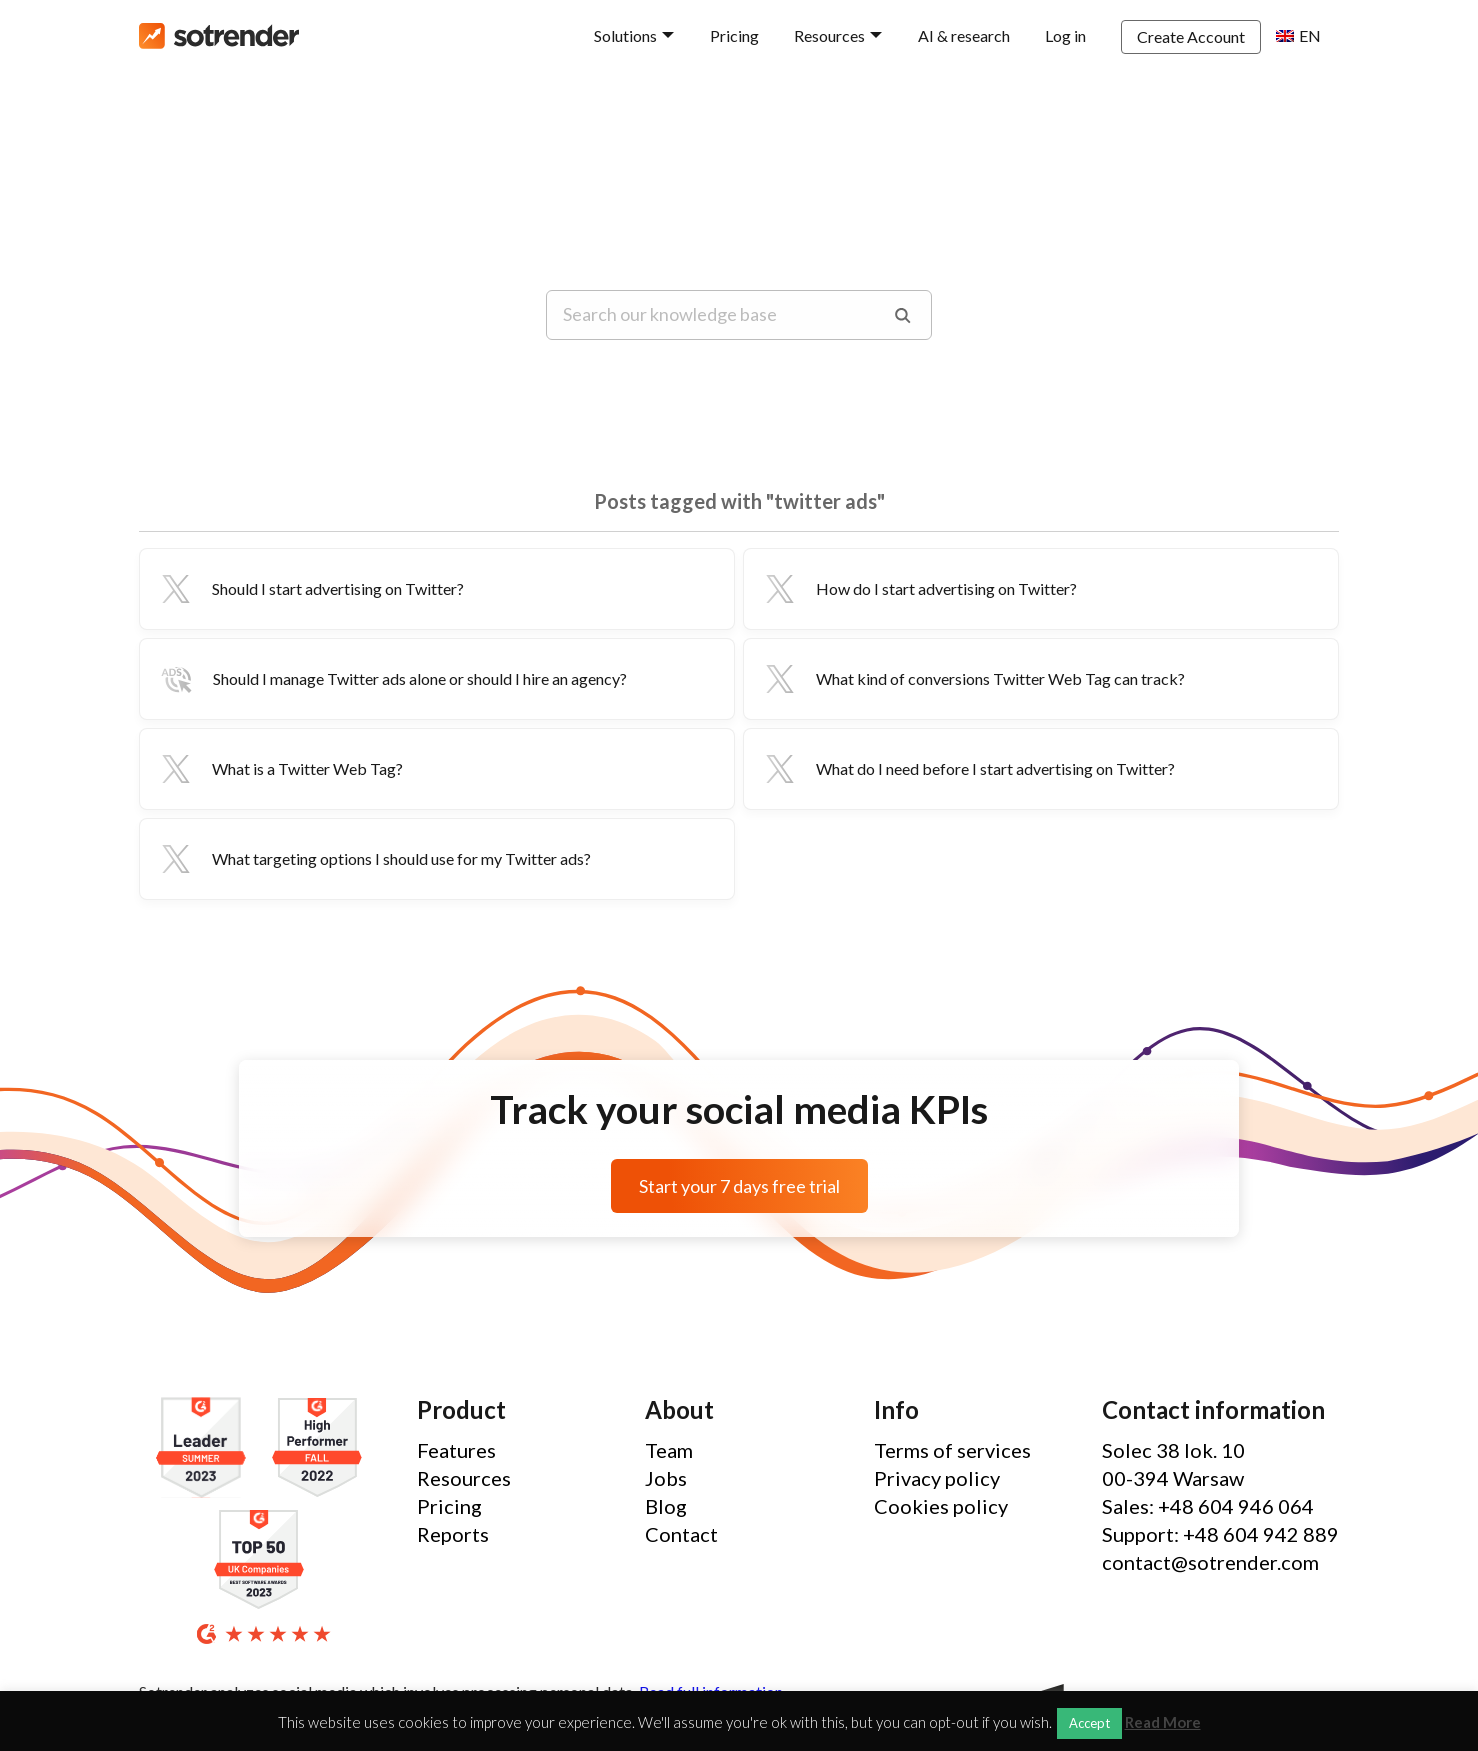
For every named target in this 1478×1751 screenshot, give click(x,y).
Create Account (1191, 36)
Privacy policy (937, 1478)
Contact (681, 1534)
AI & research (964, 35)
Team (669, 1450)
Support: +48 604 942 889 (1220, 1534)
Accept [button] (1089, 1723)
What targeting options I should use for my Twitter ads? (373, 859)
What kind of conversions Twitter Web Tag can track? (972, 679)
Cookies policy (941, 1506)
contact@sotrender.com (1210, 1562)
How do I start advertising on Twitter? (918, 589)
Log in (1065, 35)
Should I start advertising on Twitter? (310, 589)
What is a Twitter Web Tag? (279, 769)
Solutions (625, 35)
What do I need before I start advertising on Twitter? (967, 769)
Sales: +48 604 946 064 (1208, 1506)
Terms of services (952, 1450)
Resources (829, 35)
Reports (453, 1534)
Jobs (666, 1478)
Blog (666, 1506)
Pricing (734, 35)
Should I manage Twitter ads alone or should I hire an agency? (391, 679)
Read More (1163, 1722)
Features (456, 1450)
